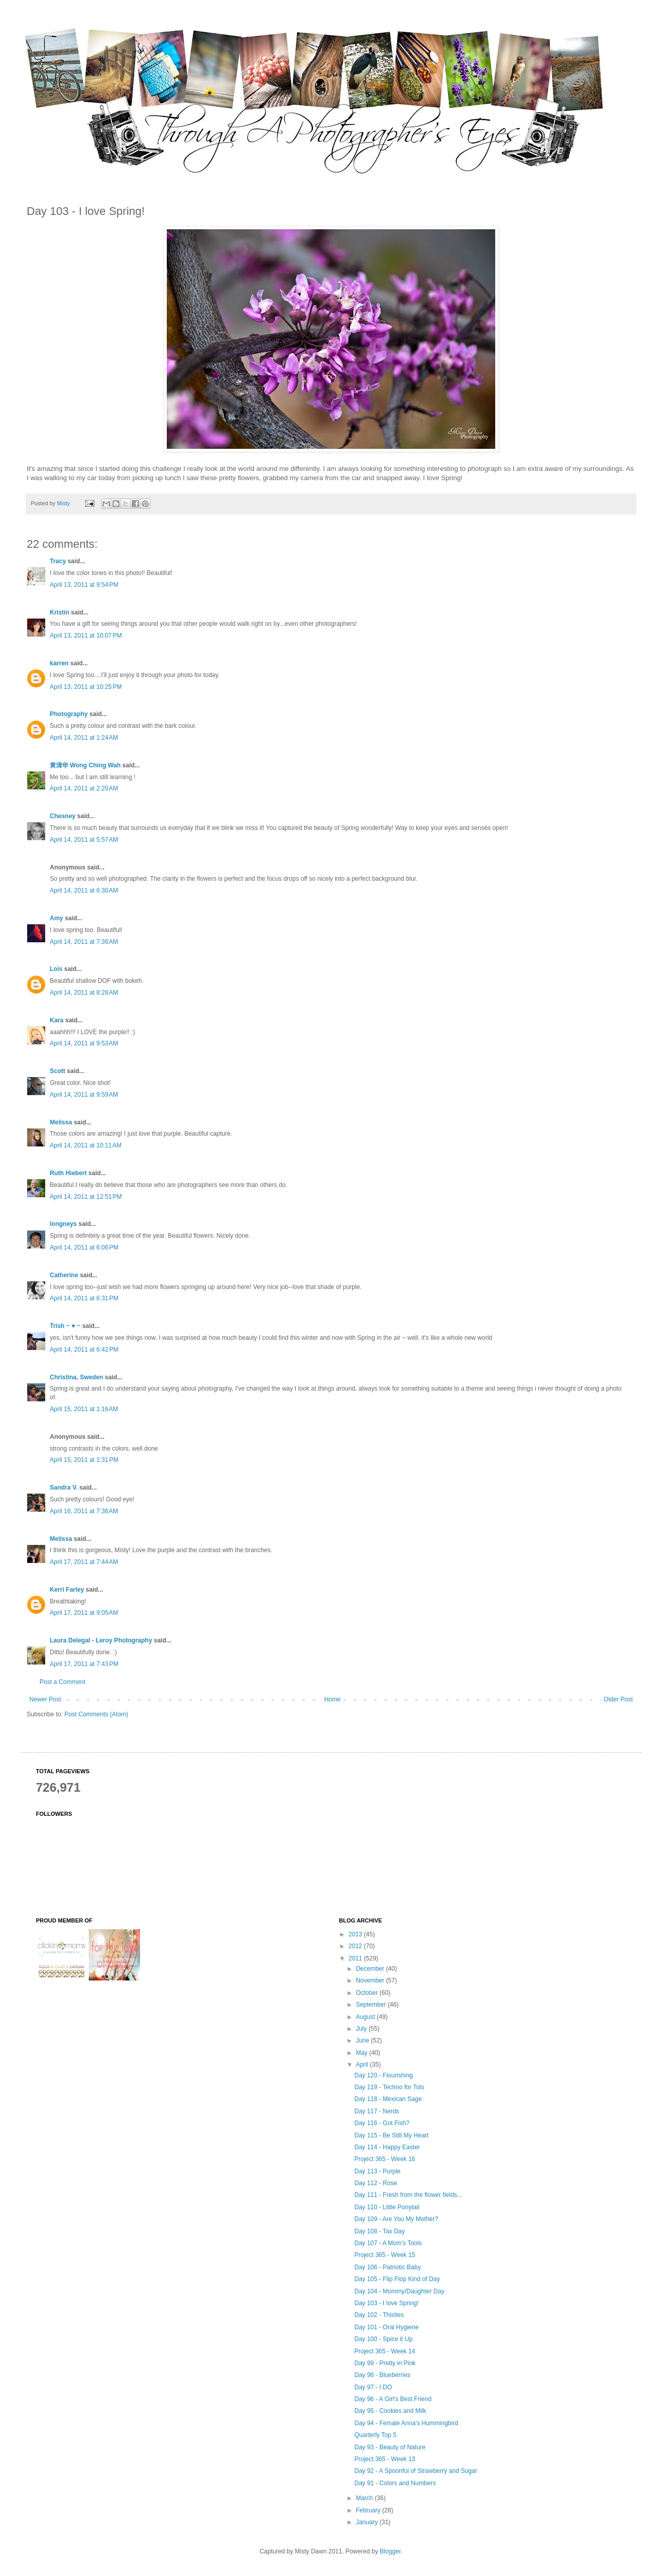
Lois (56, 969)
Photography (69, 714)
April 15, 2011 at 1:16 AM (84, 1409)
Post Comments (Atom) (96, 1714)
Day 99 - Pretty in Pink (384, 2363)
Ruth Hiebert (68, 1173)
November (371, 1980)
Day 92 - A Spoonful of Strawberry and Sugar (415, 2470)
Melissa (61, 1122)
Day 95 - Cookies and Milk (390, 2410)
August (366, 2016)
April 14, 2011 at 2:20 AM (84, 788)
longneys (63, 1223)
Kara (57, 1020)
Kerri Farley (67, 1589)
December (371, 1968)
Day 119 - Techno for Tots (389, 2087)
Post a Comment (62, 1682)
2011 (356, 1958)
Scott (57, 1071)
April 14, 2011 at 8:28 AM (84, 992)
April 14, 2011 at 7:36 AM (84, 941)
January (367, 2522)
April (362, 2064)
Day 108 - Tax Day (379, 2231)
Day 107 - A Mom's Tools (387, 2243)
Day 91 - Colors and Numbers (395, 2483)
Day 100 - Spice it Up (383, 2339)
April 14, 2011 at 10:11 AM (86, 1145)
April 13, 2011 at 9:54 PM (84, 584)
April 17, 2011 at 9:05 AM (84, 1612)
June (363, 2040)
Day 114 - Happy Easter (387, 2147)
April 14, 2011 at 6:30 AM (84, 890)
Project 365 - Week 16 (384, 2159)
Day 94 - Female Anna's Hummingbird (406, 2423)
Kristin (59, 612)
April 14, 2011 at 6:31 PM (84, 1298)
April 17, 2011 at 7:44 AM (84, 1562)
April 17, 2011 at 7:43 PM (84, 1664)
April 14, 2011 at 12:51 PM (86, 1196)
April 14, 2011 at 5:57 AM (84, 839)
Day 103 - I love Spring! (386, 2303)
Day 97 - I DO (373, 2387)
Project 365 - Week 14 (384, 2351)
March (365, 2498)
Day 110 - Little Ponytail (386, 2207)
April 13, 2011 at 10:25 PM (86, 686)
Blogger (390, 2551)
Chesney (62, 816)
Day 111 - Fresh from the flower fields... (408, 2194)
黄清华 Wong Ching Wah (85, 765)
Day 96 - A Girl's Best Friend (392, 2399)
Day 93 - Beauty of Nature (389, 2447)
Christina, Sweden (76, 1377)
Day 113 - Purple (377, 2171)
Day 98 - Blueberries (382, 2375)
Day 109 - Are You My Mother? (396, 2219)
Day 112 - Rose (375, 2183)
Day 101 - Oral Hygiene (386, 2327)
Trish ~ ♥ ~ (65, 1326)
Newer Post (45, 1699)
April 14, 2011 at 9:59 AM (84, 1094)
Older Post (618, 1699)
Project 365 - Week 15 (384, 2254)
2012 (356, 1946)
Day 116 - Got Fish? (381, 2123)
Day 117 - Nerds (376, 2111)
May (362, 2052)
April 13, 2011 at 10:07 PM (86, 635)
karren (59, 663)
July (362, 2028)
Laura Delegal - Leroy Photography (101, 1640)
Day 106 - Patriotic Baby (387, 2267)
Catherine (64, 1275)
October (367, 1992)
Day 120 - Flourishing (383, 2075)
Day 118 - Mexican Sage (387, 2099)
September (371, 2004)
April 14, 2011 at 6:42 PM (84, 1349)
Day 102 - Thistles (379, 2315)
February (369, 2510)
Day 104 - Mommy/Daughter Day (399, 2291)
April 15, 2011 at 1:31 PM (84, 1459)
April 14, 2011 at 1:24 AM (84, 737)
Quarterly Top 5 (375, 2435)
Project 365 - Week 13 (384, 2459)
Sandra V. (63, 1487)
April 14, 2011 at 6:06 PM (84, 1247)
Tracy (58, 561)
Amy (56, 918)
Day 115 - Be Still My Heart (391, 2135)
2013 (356, 1934)
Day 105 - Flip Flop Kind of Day (397, 2279)
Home (332, 1699)
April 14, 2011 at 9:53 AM (84, 1043)
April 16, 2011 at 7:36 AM (84, 1511)
